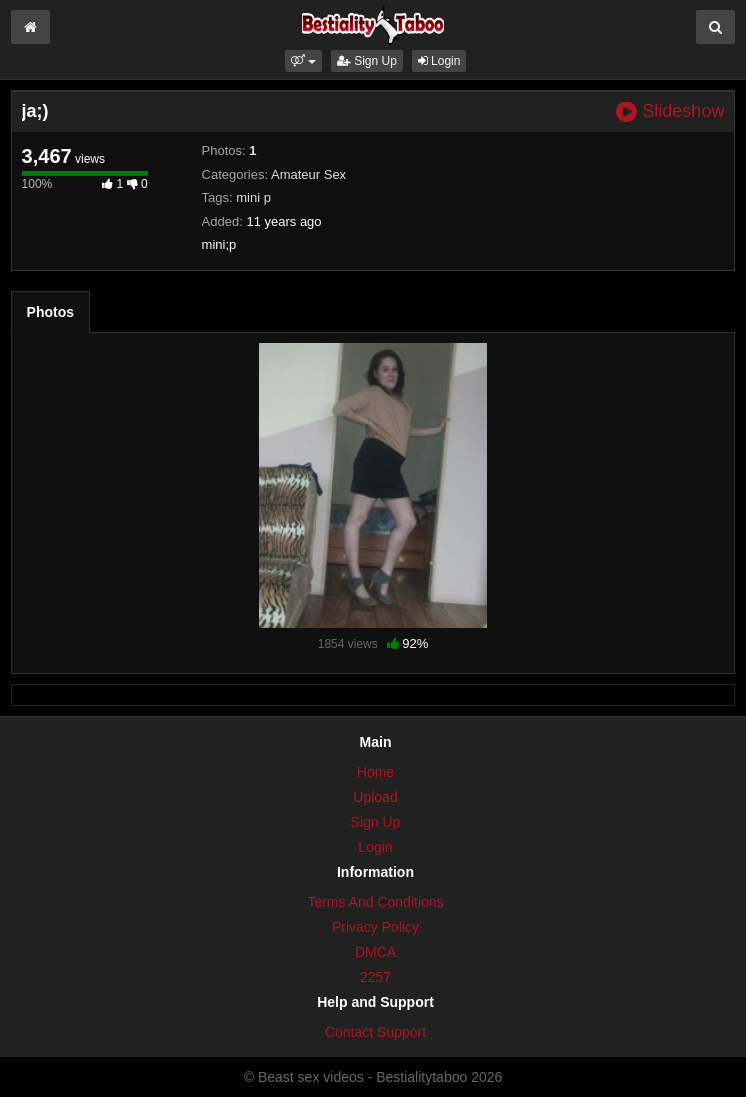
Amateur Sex (308, 174)
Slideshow (670, 111)
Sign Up (367, 61)
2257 (375, 977)
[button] (303, 61)
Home (375, 772)
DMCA (375, 952)
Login (439, 61)
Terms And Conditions (375, 902)
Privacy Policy (375, 927)
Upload (375, 797)
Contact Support (375, 1032)
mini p (253, 197)
